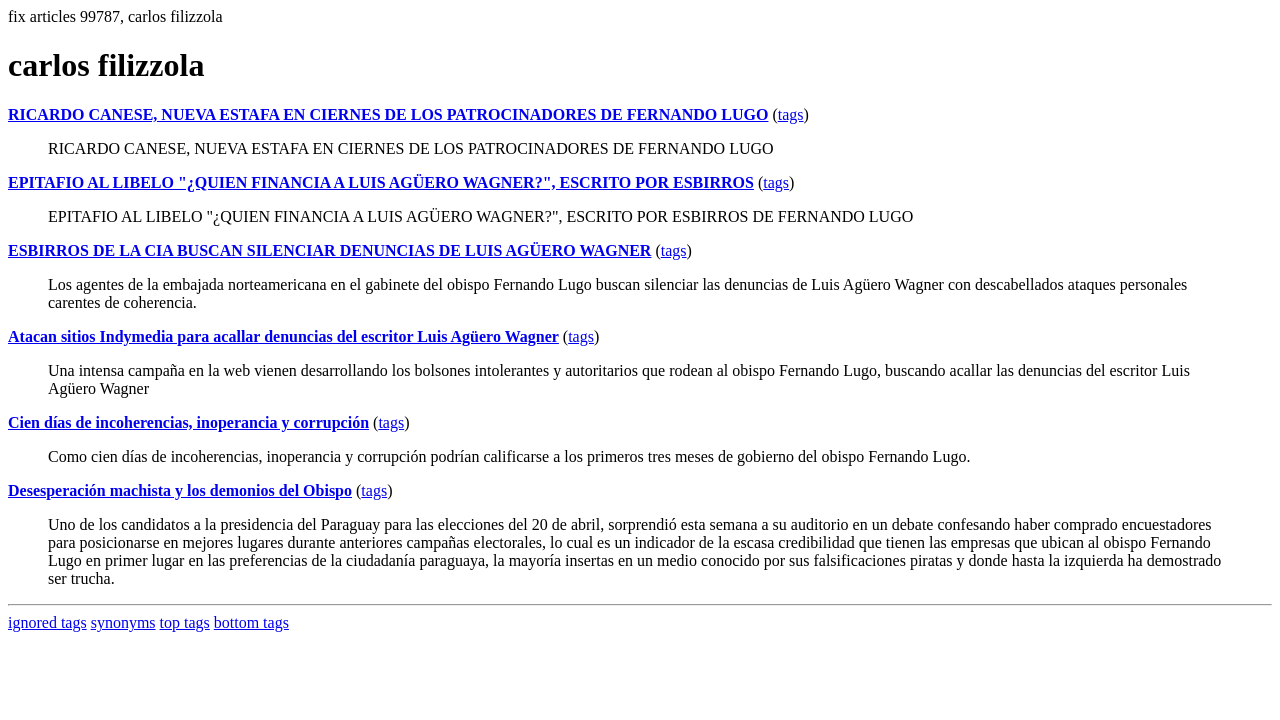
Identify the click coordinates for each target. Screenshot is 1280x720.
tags (791, 114)
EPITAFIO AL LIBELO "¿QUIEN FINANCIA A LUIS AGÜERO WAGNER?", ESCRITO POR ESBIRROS (381, 182)
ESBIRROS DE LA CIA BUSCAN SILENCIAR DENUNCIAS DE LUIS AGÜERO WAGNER (329, 250)
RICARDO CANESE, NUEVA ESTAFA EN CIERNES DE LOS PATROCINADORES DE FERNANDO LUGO (388, 114)
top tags (185, 622)
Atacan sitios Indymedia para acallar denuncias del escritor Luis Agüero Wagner (283, 336)
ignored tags (47, 622)
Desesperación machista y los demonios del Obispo (180, 490)
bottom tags (251, 622)
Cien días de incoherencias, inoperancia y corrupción (188, 422)
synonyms (123, 622)
